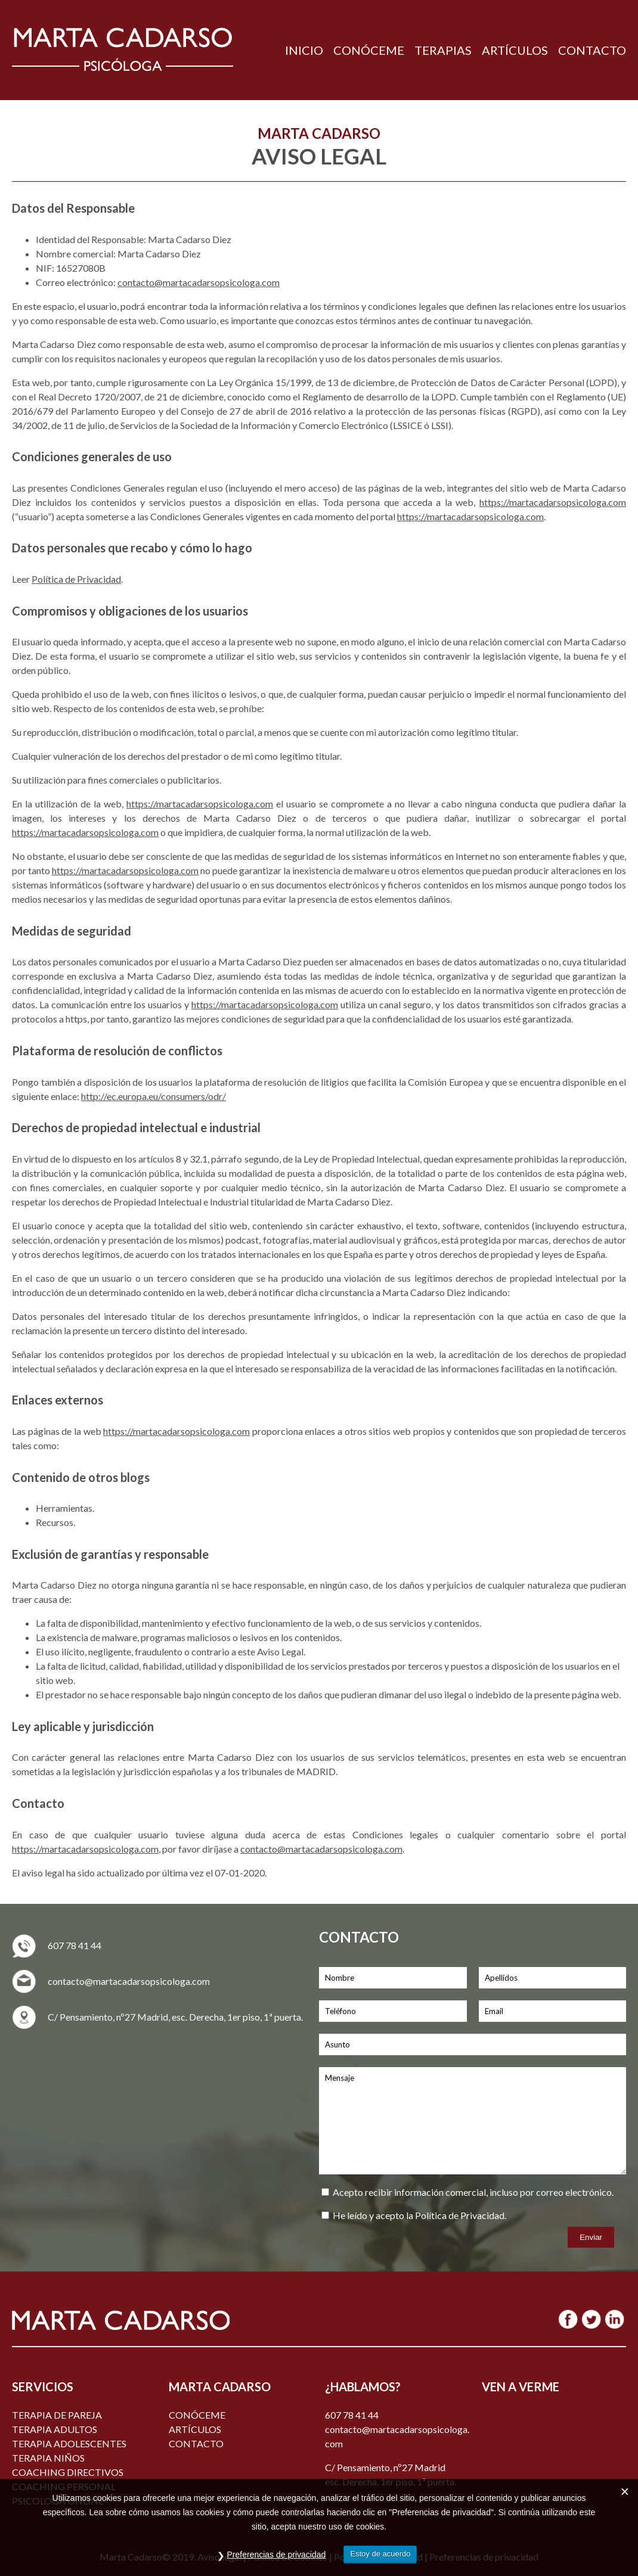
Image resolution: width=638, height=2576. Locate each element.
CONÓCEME (368, 50)
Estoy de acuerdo (380, 2553)
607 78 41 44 (74, 1945)
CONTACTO (592, 50)
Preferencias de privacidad (276, 2554)
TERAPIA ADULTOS (54, 2429)
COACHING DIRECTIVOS (67, 2472)
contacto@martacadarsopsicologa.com (198, 282)
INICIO (304, 50)
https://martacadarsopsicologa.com (552, 502)
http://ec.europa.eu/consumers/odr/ (153, 1096)
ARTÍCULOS (515, 50)
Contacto (196, 2443)
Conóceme (197, 2414)
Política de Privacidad (76, 579)
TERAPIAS (443, 50)
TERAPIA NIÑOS (48, 2457)
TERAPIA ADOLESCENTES (69, 2443)
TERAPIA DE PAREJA (57, 2414)
